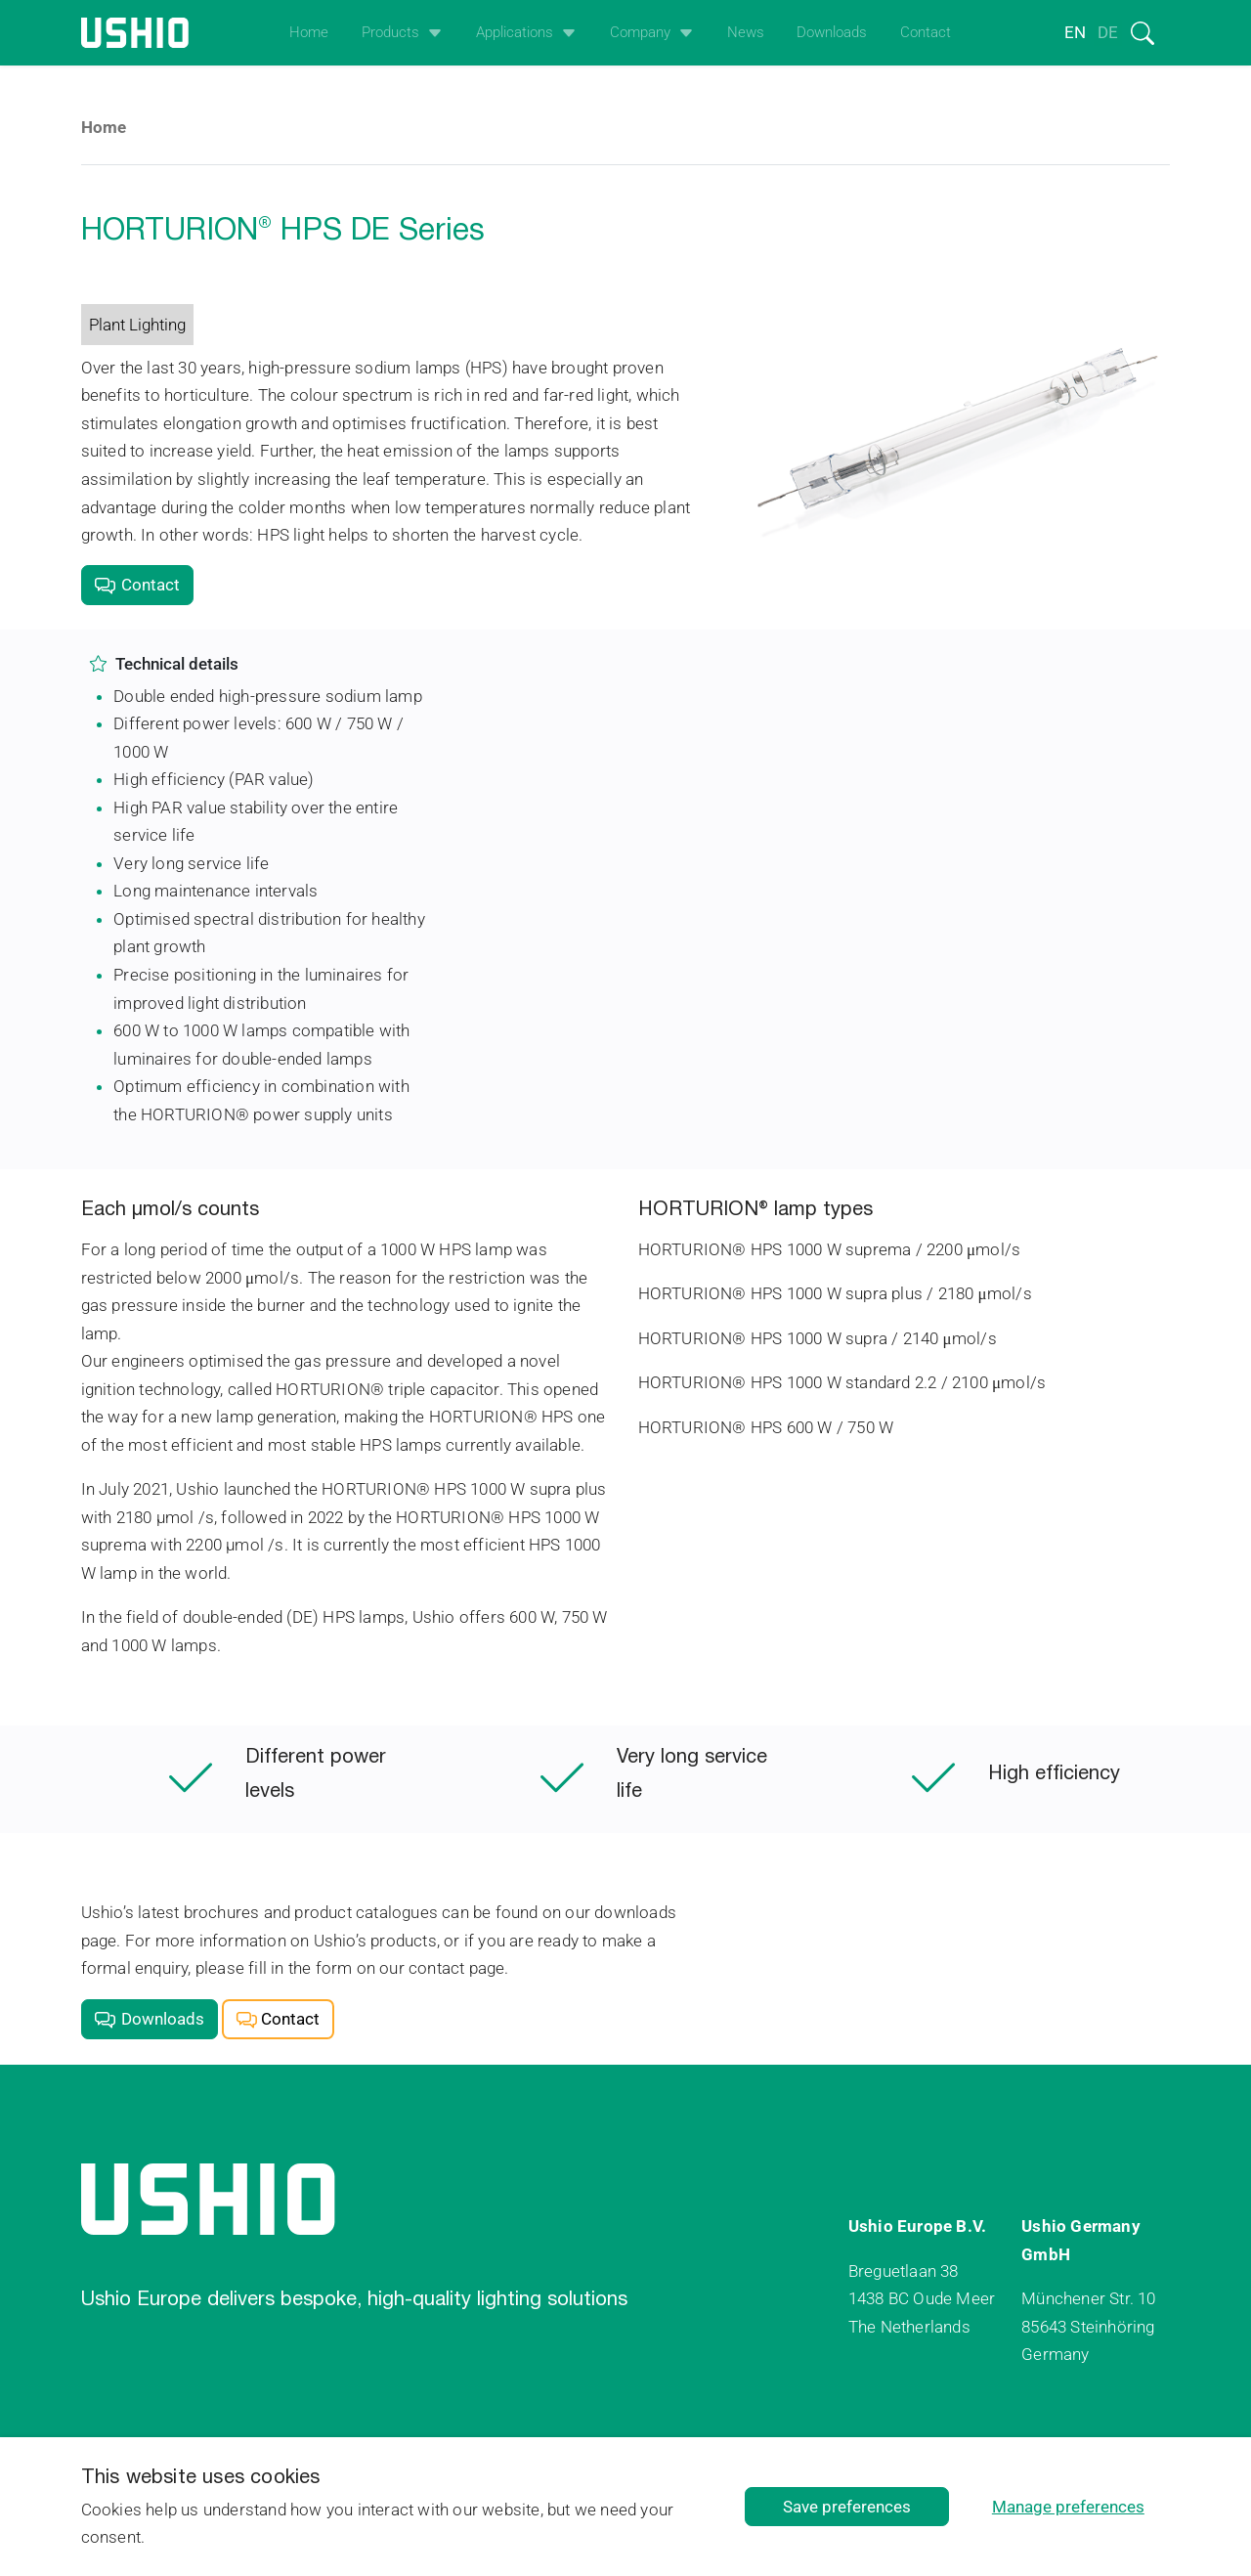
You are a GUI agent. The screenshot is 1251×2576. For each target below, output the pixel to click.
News (745, 32)
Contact (925, 32)
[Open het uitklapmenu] (431, 33)
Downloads (832, 32)
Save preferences (847, 2506)
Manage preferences (1068, 2506)
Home (308, 32)
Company (640, 32)
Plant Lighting (137, 324)
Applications (514, 32)
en (1075, 32)
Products (390, 32)
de (1108, 32)
